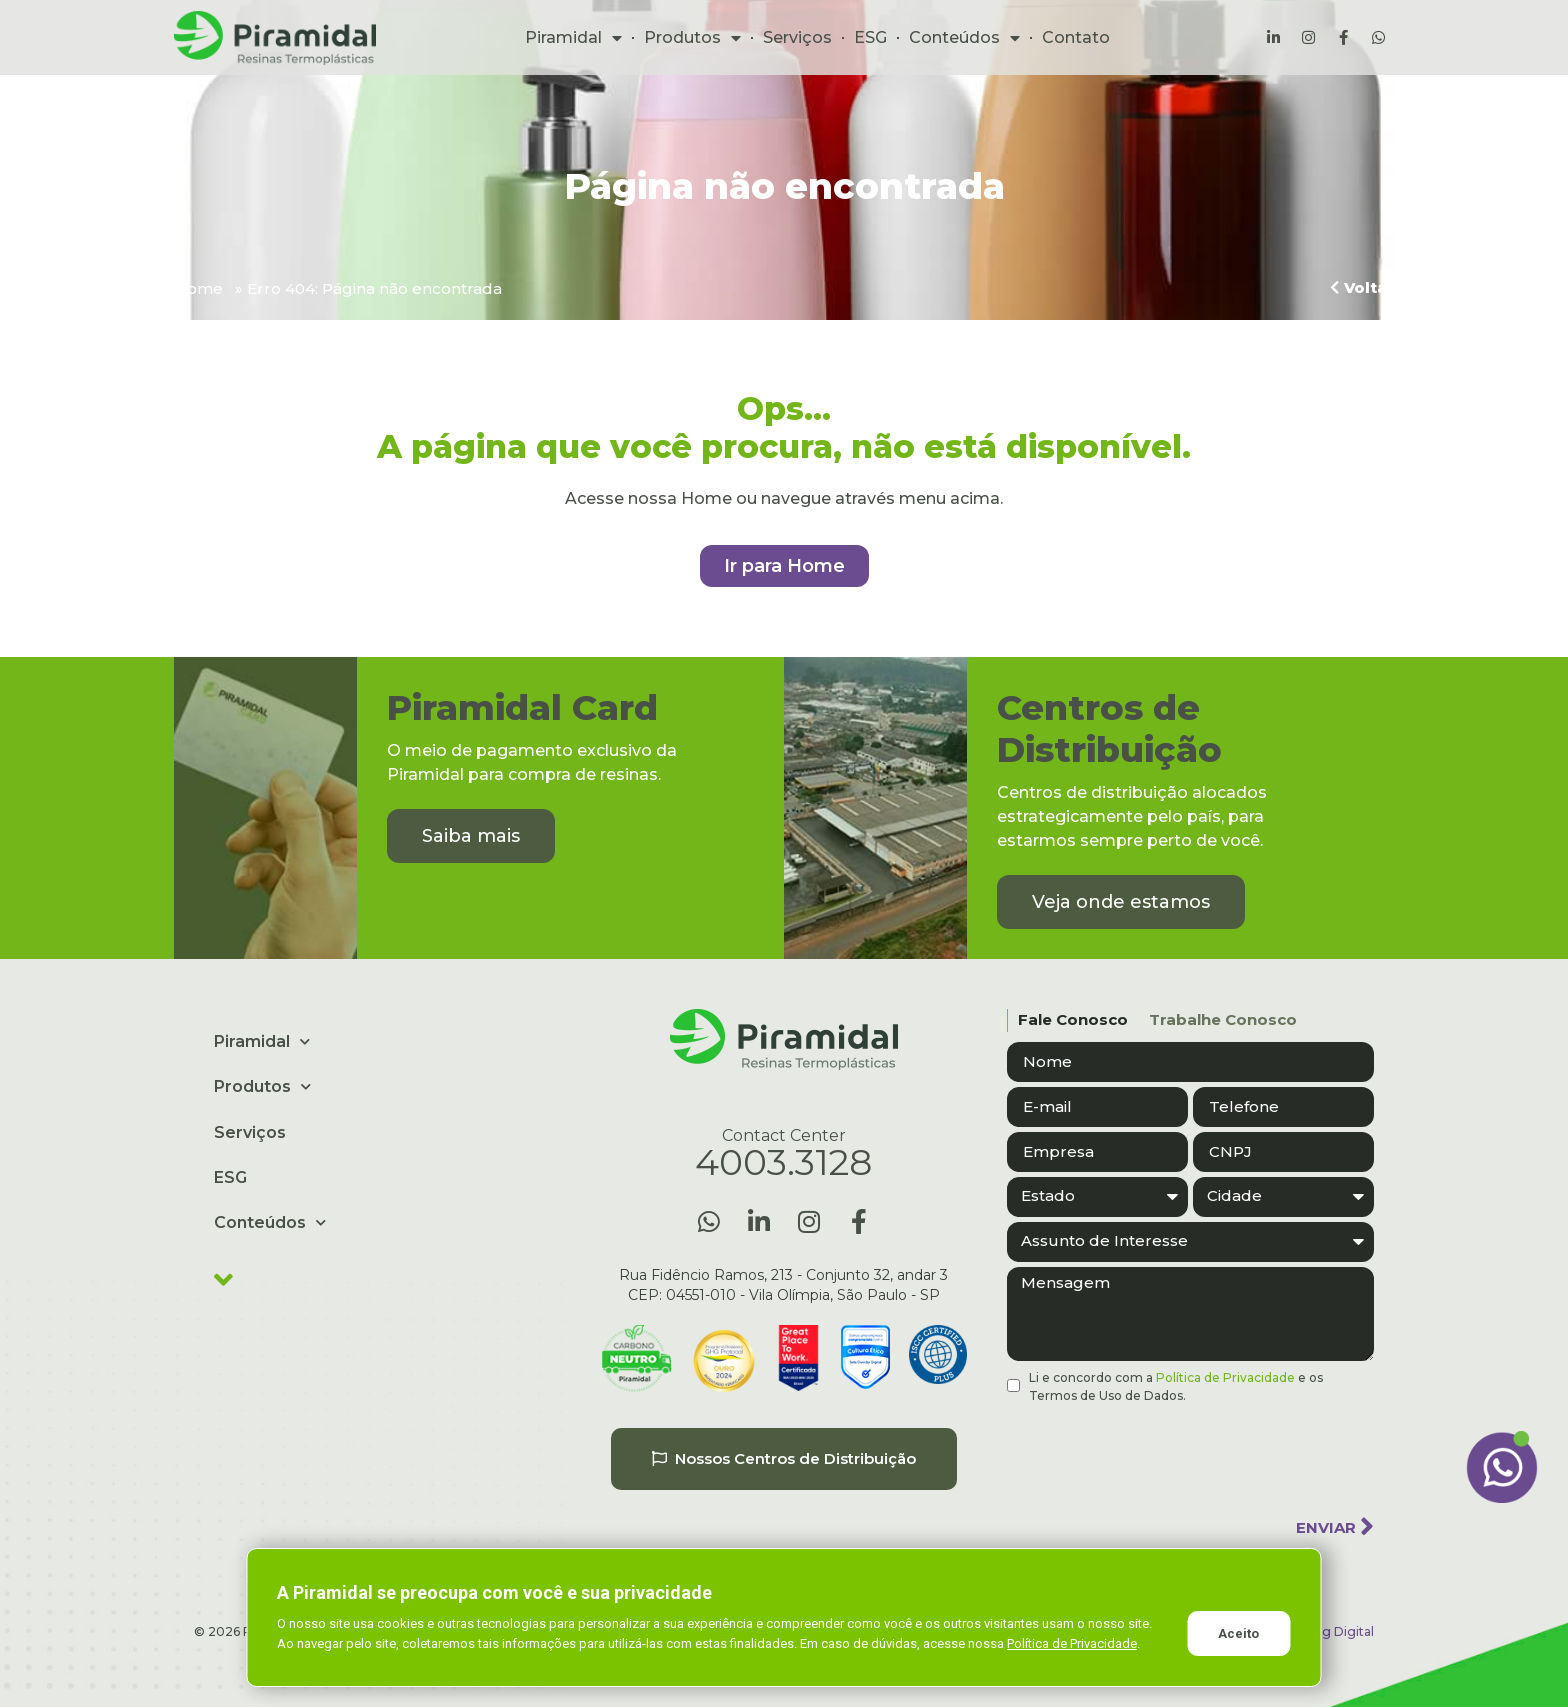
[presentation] (1159, 1453)
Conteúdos (964, 38)
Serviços (797, 37)
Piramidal (573, 38)
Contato (1076, 37)
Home (198, 288)
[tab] (1067, 1020)
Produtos (692, 38)
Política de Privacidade (1225, 1377)
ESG (870, 37)
